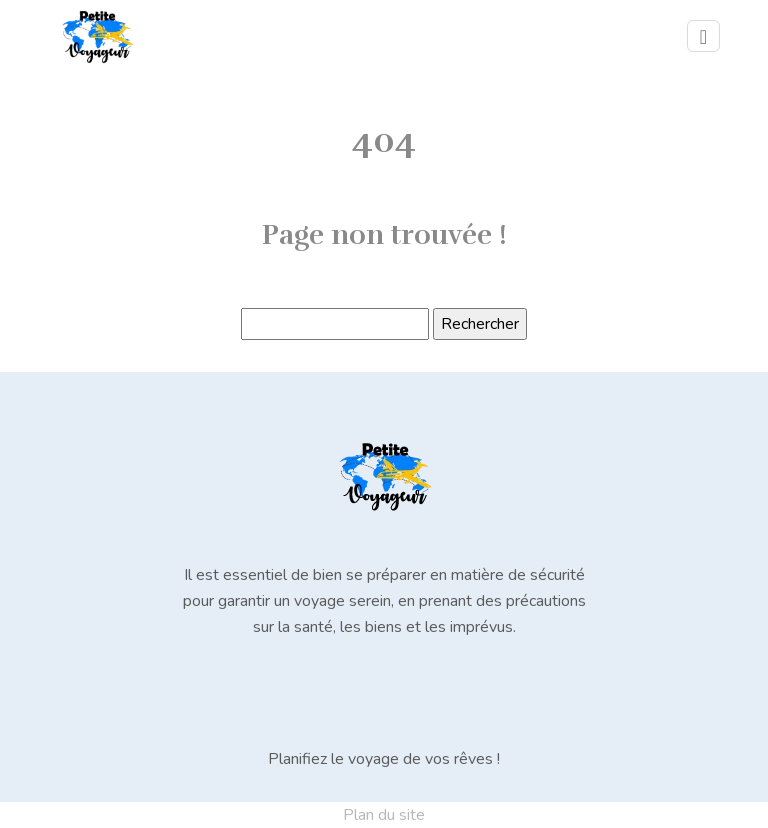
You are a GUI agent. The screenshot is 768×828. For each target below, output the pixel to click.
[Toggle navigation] (703, 36)
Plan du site (384, 815)
